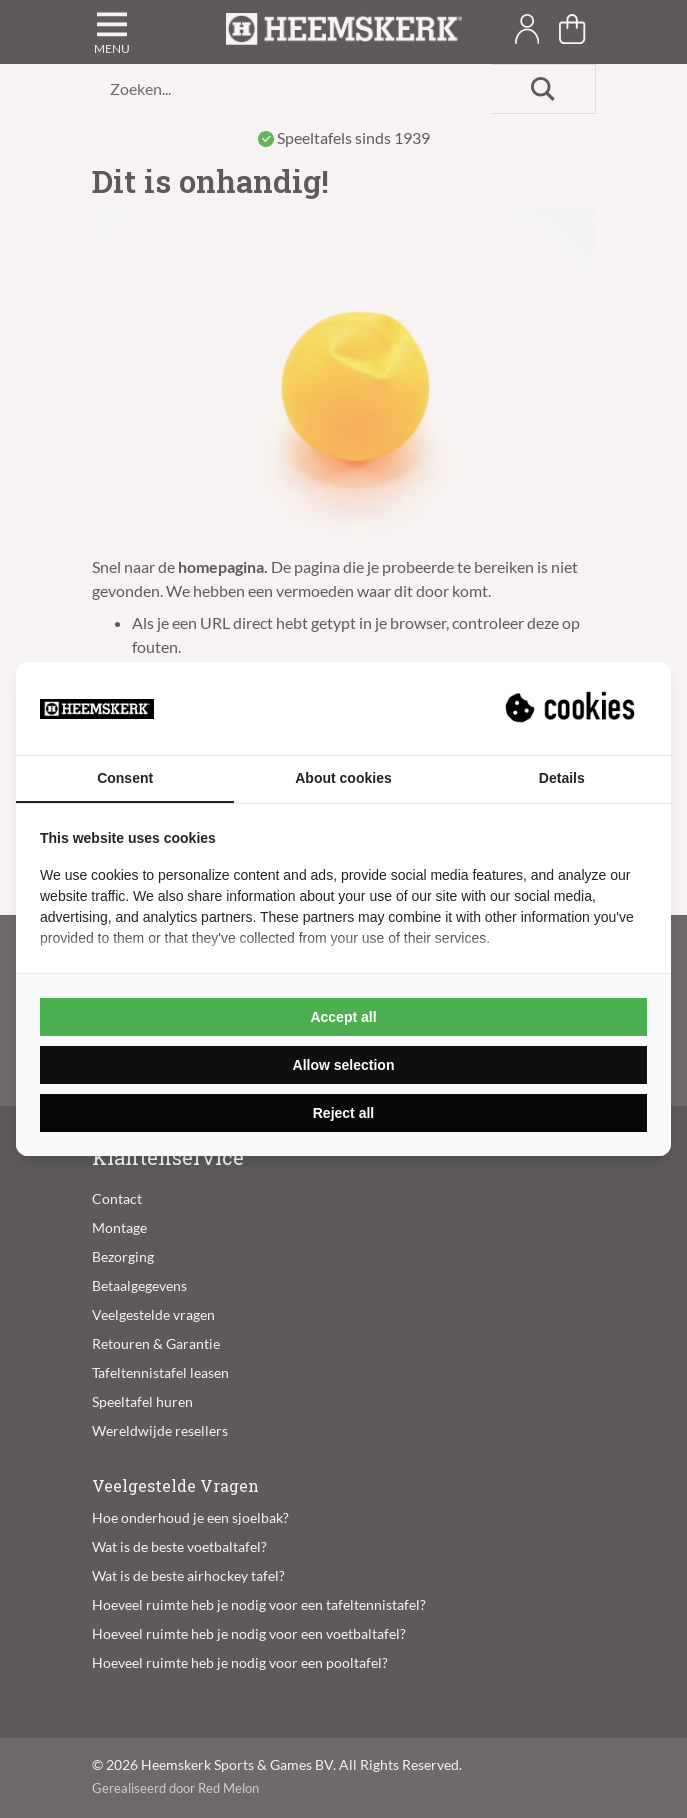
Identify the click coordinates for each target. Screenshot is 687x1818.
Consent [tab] (125, 778)
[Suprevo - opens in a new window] (572, 708)
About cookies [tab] (343, 778)
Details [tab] (562, 778)
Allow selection (344, 1065)
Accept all (343, 1017)
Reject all (343, 1113)
